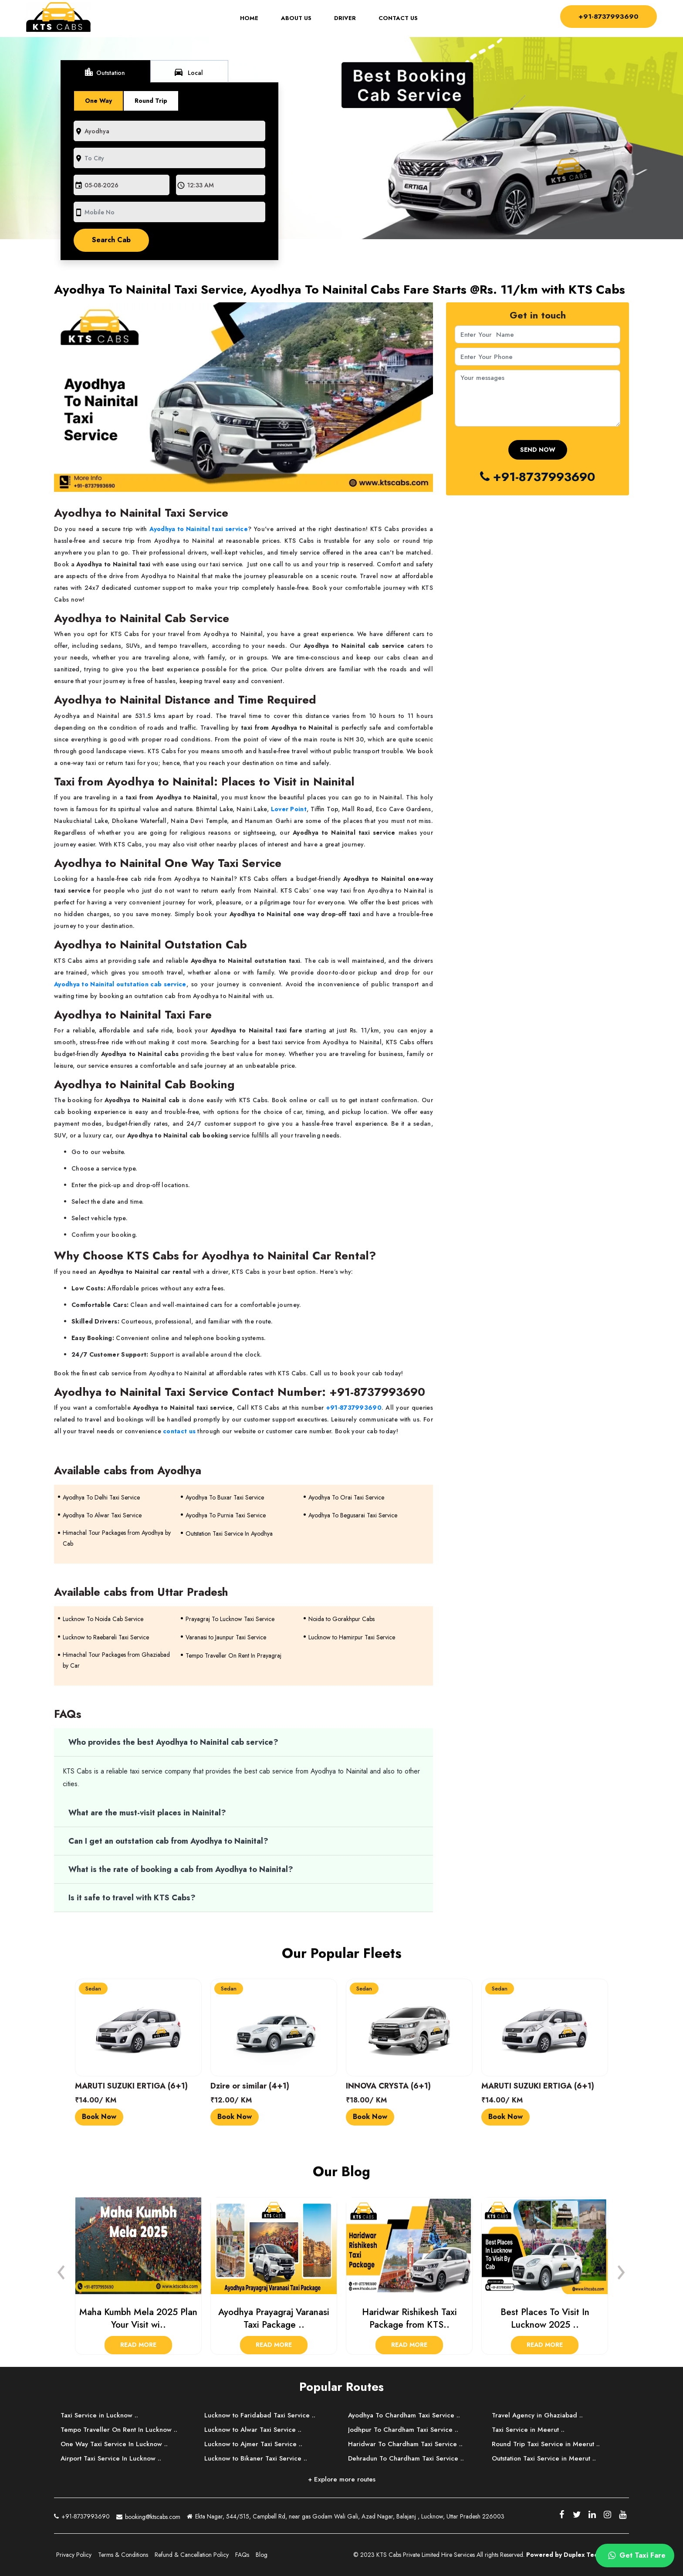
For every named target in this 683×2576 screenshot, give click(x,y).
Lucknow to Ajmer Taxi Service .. (253, 2444)
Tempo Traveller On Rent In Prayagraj (233, 1655)
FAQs (242, 2554)
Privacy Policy (73, 2554)
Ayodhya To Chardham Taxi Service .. (404, 2415)
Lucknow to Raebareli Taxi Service (106, 1637)
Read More (138, 2344)
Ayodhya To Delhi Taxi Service (101, 1497)
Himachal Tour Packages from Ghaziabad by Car (116, 1660)
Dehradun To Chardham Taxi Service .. (406, 2458)
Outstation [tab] (104, 72)
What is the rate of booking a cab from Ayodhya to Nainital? (180, 1869)
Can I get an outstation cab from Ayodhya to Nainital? (168, 1841)
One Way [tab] (98, 100)
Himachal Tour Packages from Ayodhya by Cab (117, 1538)
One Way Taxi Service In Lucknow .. (114, 2444)
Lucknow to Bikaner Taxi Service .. (255, 2458)
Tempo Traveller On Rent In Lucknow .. (119, 2429)
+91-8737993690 (608, 16)
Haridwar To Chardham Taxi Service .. (405, 2444)
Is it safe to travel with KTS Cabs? (132, 1897)
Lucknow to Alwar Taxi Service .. (252, 2429)
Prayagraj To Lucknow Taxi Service (230, 1619)
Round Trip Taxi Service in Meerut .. (546, 2444)
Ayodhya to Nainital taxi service (198, 529)
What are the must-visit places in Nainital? (147, 1812)
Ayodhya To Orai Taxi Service (346, 1497)
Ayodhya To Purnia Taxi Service (226, 1515)
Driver (344, 19)
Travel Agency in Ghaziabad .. (537, 2415)
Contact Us (397, 19)
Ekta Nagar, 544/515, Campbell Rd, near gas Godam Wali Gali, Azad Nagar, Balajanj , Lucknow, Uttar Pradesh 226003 (345, 2517)
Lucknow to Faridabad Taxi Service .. (259, 2415)
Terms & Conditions (123, 2554)
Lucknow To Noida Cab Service (103, 1619)
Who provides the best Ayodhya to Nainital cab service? (173, 1742)
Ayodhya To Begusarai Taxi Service (352, 1515)
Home (254, 19)
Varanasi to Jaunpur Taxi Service (226, 1637)
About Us (296, 19)
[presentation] (61, 2270)
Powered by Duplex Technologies (576, 2554)
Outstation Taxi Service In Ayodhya (229, 1533)
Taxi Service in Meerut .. (528, 2429)
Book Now (99, 2117)
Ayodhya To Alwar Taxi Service (102, 1515)
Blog (261, 2554)
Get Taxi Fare (635, 2555)
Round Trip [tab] (151, 100)
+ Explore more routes (341, 2479)
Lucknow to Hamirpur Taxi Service (351, 1637)
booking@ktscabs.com (148, 2515)
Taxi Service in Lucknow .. (99, 2415)
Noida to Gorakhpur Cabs (341, 1619)
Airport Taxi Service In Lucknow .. (111, 2458)
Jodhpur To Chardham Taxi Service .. (403, 2429)
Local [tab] (188, 72)
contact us (179, 1431)
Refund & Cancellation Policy (192, 2554)
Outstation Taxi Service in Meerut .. (544, 2458)
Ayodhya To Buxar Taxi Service (225, 1497)
